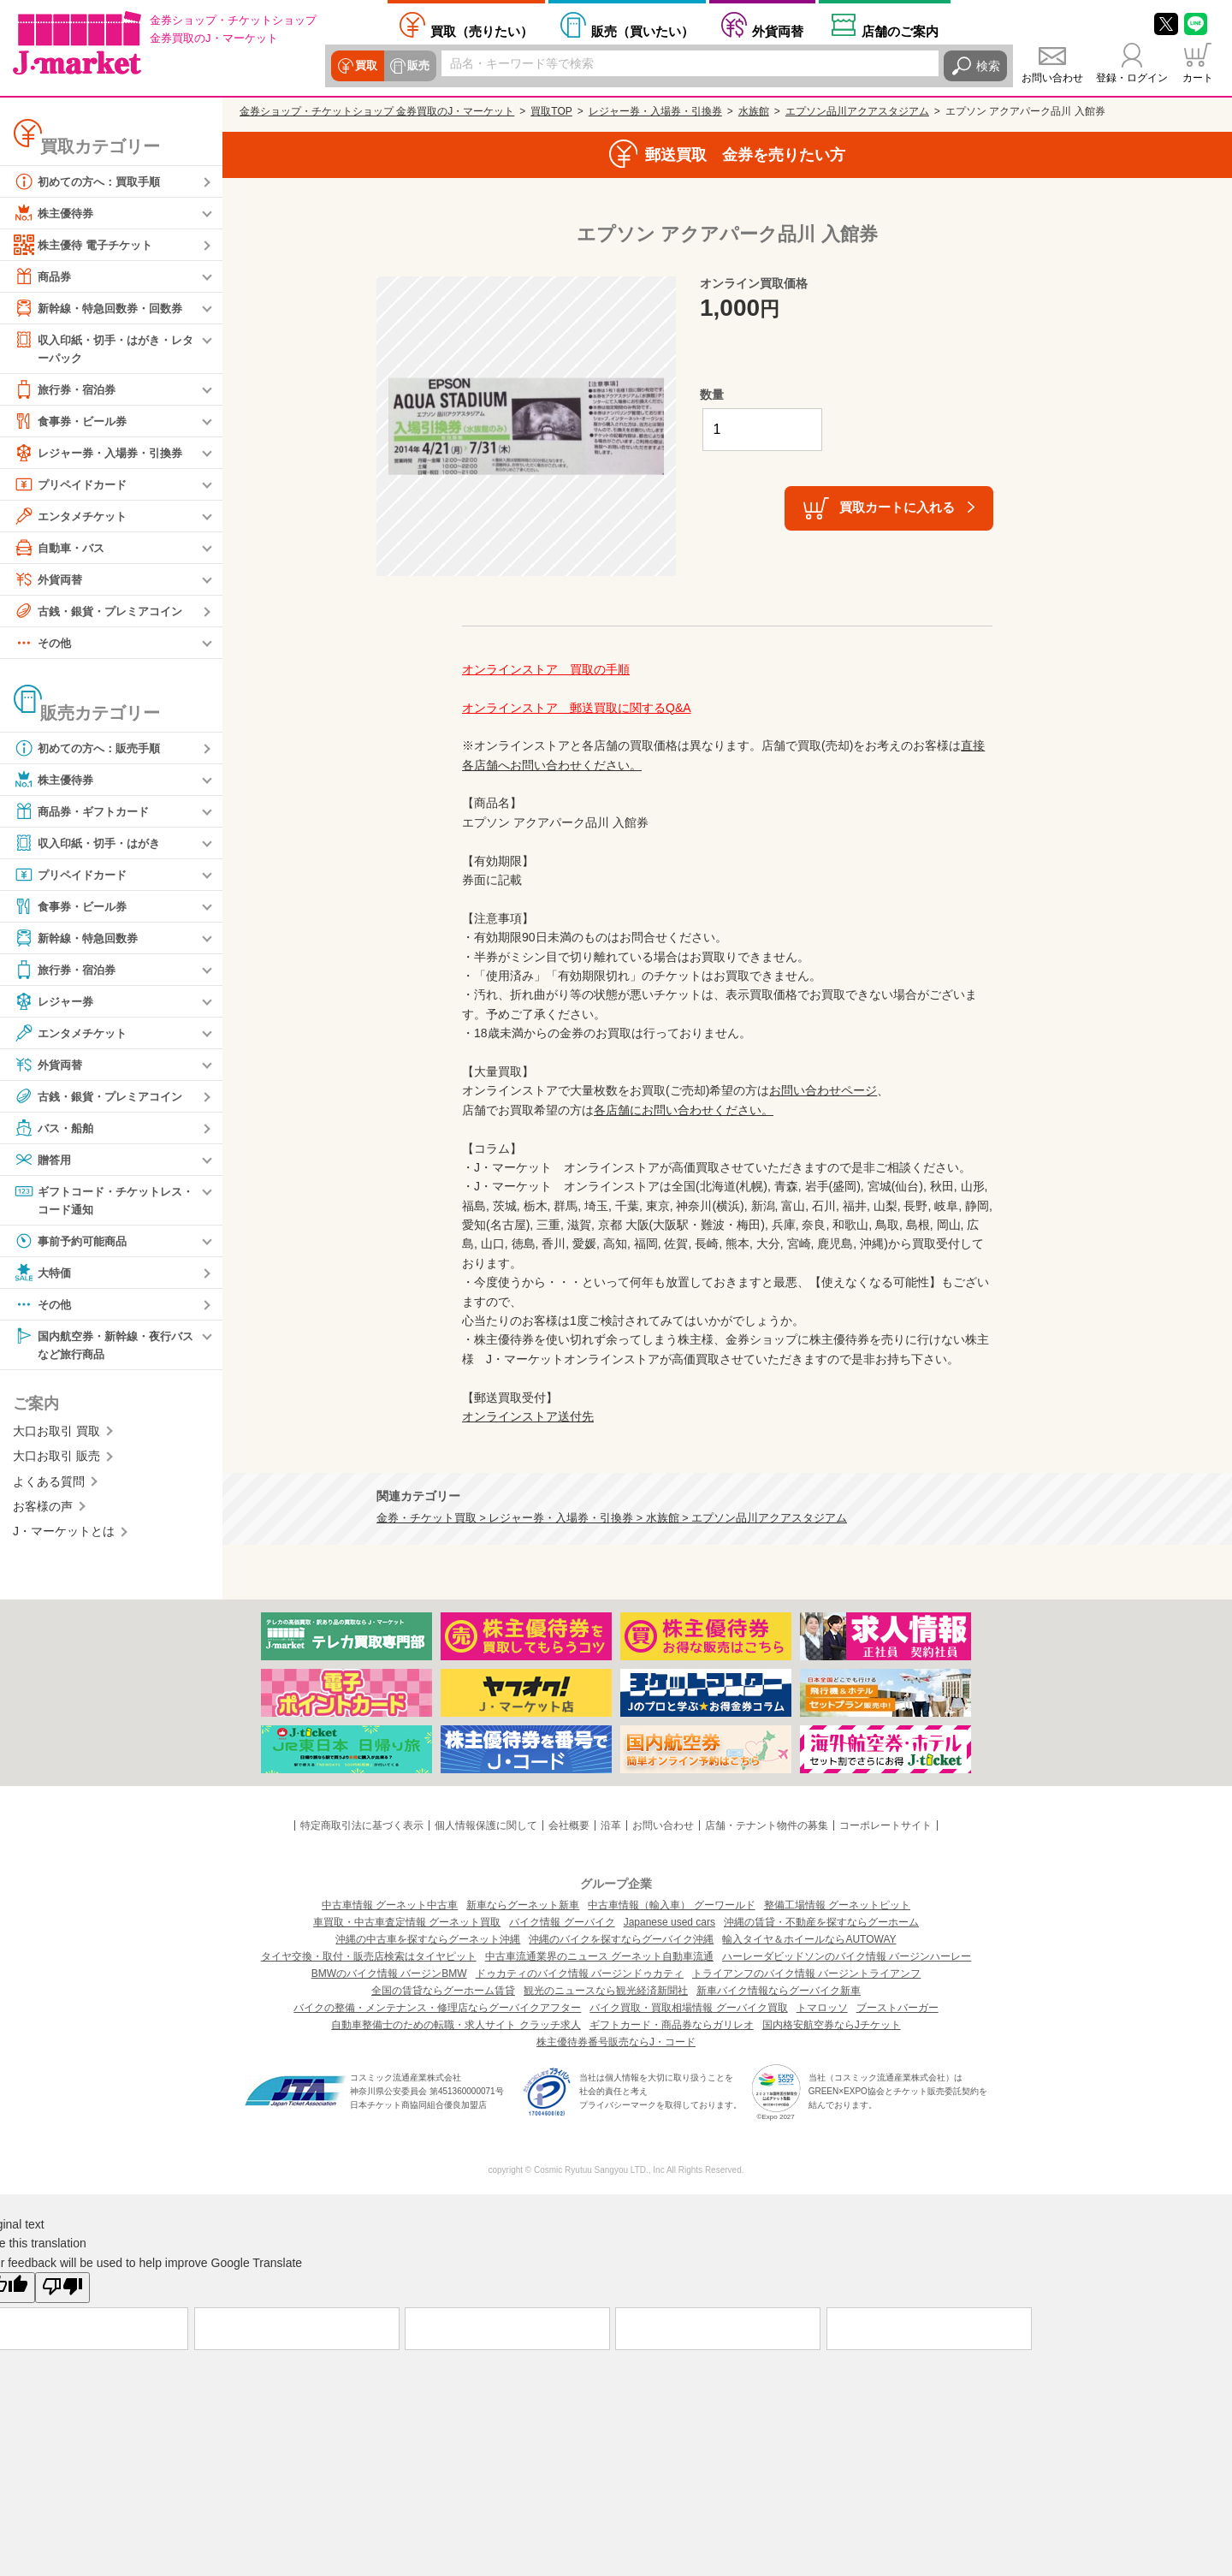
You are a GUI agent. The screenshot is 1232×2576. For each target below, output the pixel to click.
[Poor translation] (62, 2287)
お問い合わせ (1052, 78)
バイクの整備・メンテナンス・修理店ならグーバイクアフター (437, 2008)
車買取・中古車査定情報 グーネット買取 (406, 1922)
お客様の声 (43, 1510)
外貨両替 (777, 31)
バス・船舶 (56, 1129)
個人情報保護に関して (486, 1825)
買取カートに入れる (897, 507)
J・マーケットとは (64, 1535)
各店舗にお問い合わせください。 (683, 1110)
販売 (417, 66)
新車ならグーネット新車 (522, 1905)
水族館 (753, 111)
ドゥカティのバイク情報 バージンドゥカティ (580, 1973)
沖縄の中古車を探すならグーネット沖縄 (427, 1939)
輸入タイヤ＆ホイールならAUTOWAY (809, 1939)
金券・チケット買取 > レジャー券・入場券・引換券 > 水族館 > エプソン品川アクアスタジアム (611, 1518)
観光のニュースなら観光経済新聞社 (606, 1991)
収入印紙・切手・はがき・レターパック (103, 347)
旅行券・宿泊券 (67, 390)
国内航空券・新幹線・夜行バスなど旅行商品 (103, 1346)
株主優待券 (56, 213)
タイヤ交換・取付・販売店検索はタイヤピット (369, 1956)
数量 (712, 394)
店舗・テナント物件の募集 (766, 1825)
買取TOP (551, 111)
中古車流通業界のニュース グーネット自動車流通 (599, 1956)
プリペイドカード (73, 485)
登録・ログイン (1132, 78)
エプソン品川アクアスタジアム (857, 111)
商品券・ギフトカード (85, 812)
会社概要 (568, 1825)
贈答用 (44, 1160)
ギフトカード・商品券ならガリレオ (671, 2025)
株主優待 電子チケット (87, 244)
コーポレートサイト (885, 1825)
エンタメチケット (73, 517)
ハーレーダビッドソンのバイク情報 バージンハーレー (846, 1956)
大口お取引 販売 (56, 1460)
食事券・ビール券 (73, 422)
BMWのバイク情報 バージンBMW (389, 1973)
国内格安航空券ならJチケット (831, 2025)
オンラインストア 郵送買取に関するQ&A (576, 708)
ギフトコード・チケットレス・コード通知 (97, 1200)
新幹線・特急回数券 (79, 939)
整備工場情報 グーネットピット (837, 1905)
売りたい (481, 31)
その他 (44, 643)
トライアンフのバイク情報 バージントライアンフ (806, 1973)
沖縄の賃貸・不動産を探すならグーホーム (821, 1922)
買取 (365, 66)
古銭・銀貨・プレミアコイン (103, 612)
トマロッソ (822, 2008)
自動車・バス (62, 548)
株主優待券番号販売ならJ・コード (616, 2042)
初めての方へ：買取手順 (91, 181)
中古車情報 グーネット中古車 (390, 1905)
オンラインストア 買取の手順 (546, 669)
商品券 (44, 276)
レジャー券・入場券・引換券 (103, 453)
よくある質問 (49, 1485)
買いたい (642, 31)
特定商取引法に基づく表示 (362, 1825)
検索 (988, 66)
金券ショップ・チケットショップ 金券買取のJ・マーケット (377, 111)
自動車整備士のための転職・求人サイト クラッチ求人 (455, 2025)
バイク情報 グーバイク (561, 1922)
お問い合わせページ (823, 1090)
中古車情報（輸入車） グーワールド (671, 1905)
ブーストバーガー (897, 2008)
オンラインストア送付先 (528, 1416)
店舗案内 (900, 31)
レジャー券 (56, 1002)
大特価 (44, 1275)
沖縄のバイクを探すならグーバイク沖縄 (621, 1939)
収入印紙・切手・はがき (91, 844)
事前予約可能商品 (73, 1243)
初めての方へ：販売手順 (91, 749)
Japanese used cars (669, 1922)
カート (1197, 78)
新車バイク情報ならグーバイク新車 (778, 1991)
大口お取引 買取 (56, 1434)
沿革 (611, 1825)
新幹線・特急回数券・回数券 (103, 308)
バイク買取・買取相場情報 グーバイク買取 (688, 2008)
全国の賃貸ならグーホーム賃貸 (443, 1991)
